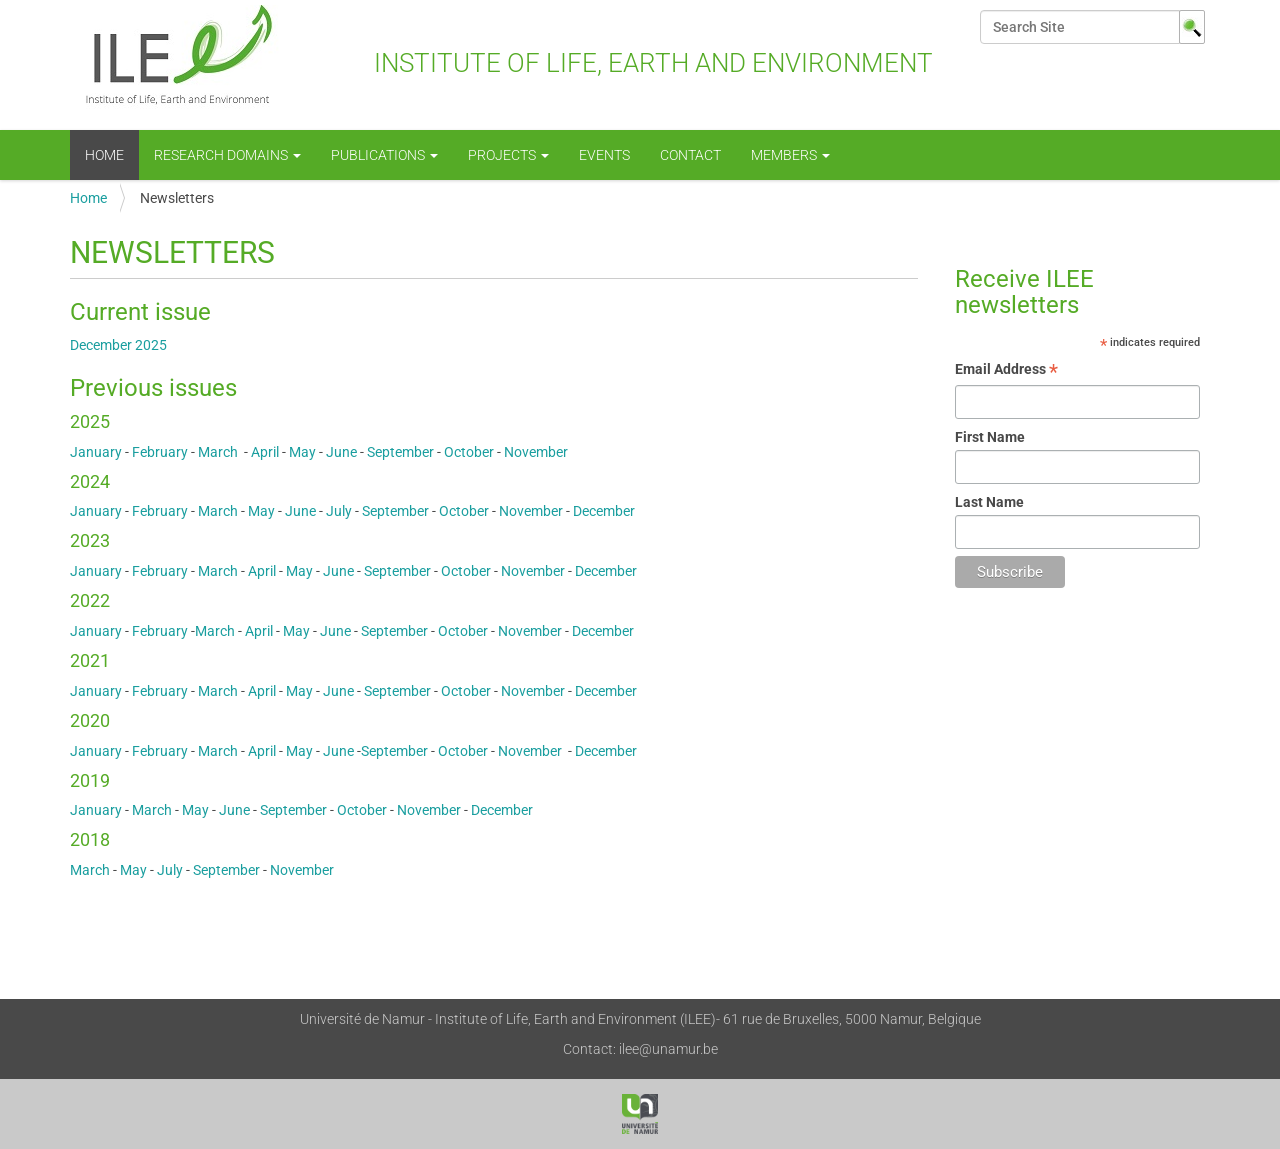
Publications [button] (384, 155)
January (96, 452)
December (604, 511)
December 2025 (118, 345)
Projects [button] (508, 155)
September (400, 452)
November (536, 452)
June (341, 452)
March (221, 452)
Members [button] (790, 155)
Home (104, 155)
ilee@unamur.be (668, 1049)
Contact (690, 155)
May (302, 452)
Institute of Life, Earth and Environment (501, 65)
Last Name (989, 502)
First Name (990, 437)
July (340, 511)
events (604, 155)
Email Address (1006, 371)
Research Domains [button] (227, 155)
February (161, 452)
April (265, 452)
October (469, 452)
